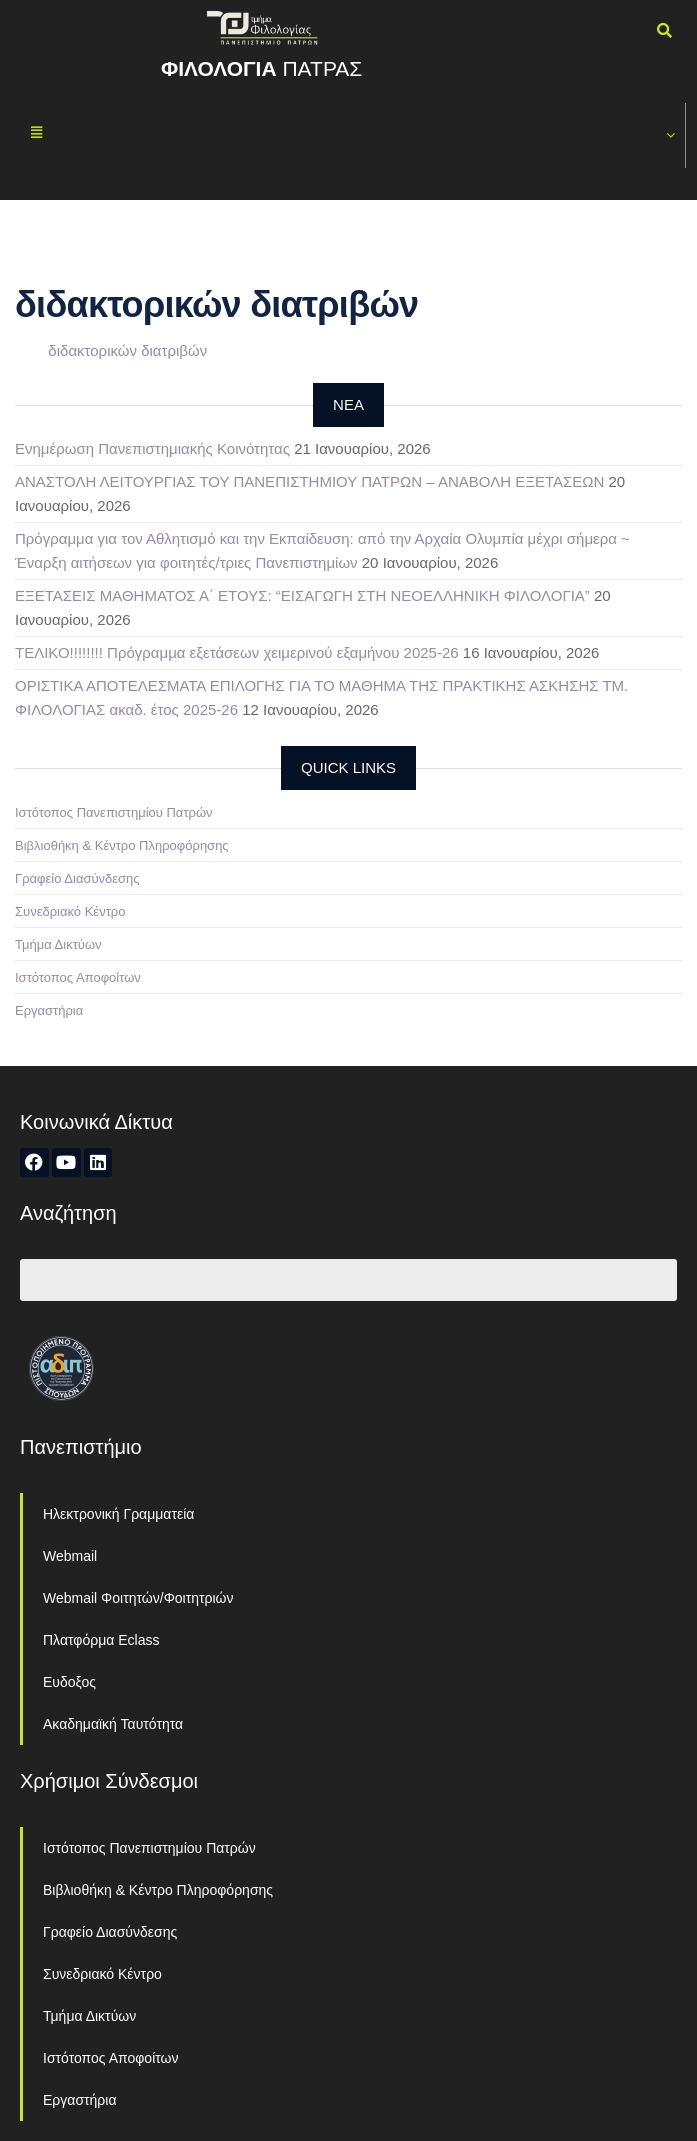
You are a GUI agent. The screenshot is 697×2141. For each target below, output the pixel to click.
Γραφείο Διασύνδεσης (77, 878)
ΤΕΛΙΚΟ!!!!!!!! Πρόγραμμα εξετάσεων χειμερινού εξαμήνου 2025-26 (237, 652)
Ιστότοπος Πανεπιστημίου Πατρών (114, 812)
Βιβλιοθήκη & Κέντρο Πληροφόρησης (122, 845)
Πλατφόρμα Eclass (101, 1640)
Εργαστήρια (49, 1010)
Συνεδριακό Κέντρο (70, 911)
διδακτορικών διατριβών (127, 350)
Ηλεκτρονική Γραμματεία (118, 1514)
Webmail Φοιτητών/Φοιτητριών (138, 1598)
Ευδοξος (69, 1682)
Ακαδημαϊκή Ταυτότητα (113, 1724)
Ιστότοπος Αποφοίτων (78, 977)
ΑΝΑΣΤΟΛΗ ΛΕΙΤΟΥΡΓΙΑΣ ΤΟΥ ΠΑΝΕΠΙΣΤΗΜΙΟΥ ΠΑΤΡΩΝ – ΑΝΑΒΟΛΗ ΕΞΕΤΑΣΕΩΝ (309, 481)
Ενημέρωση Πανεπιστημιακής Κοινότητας (152, 448)
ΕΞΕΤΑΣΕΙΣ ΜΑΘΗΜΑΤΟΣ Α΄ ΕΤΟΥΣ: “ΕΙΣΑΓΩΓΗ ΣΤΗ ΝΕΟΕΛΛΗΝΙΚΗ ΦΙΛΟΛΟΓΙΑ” (302, 595)
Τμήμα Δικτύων (58, 944)
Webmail (70, 1556)
